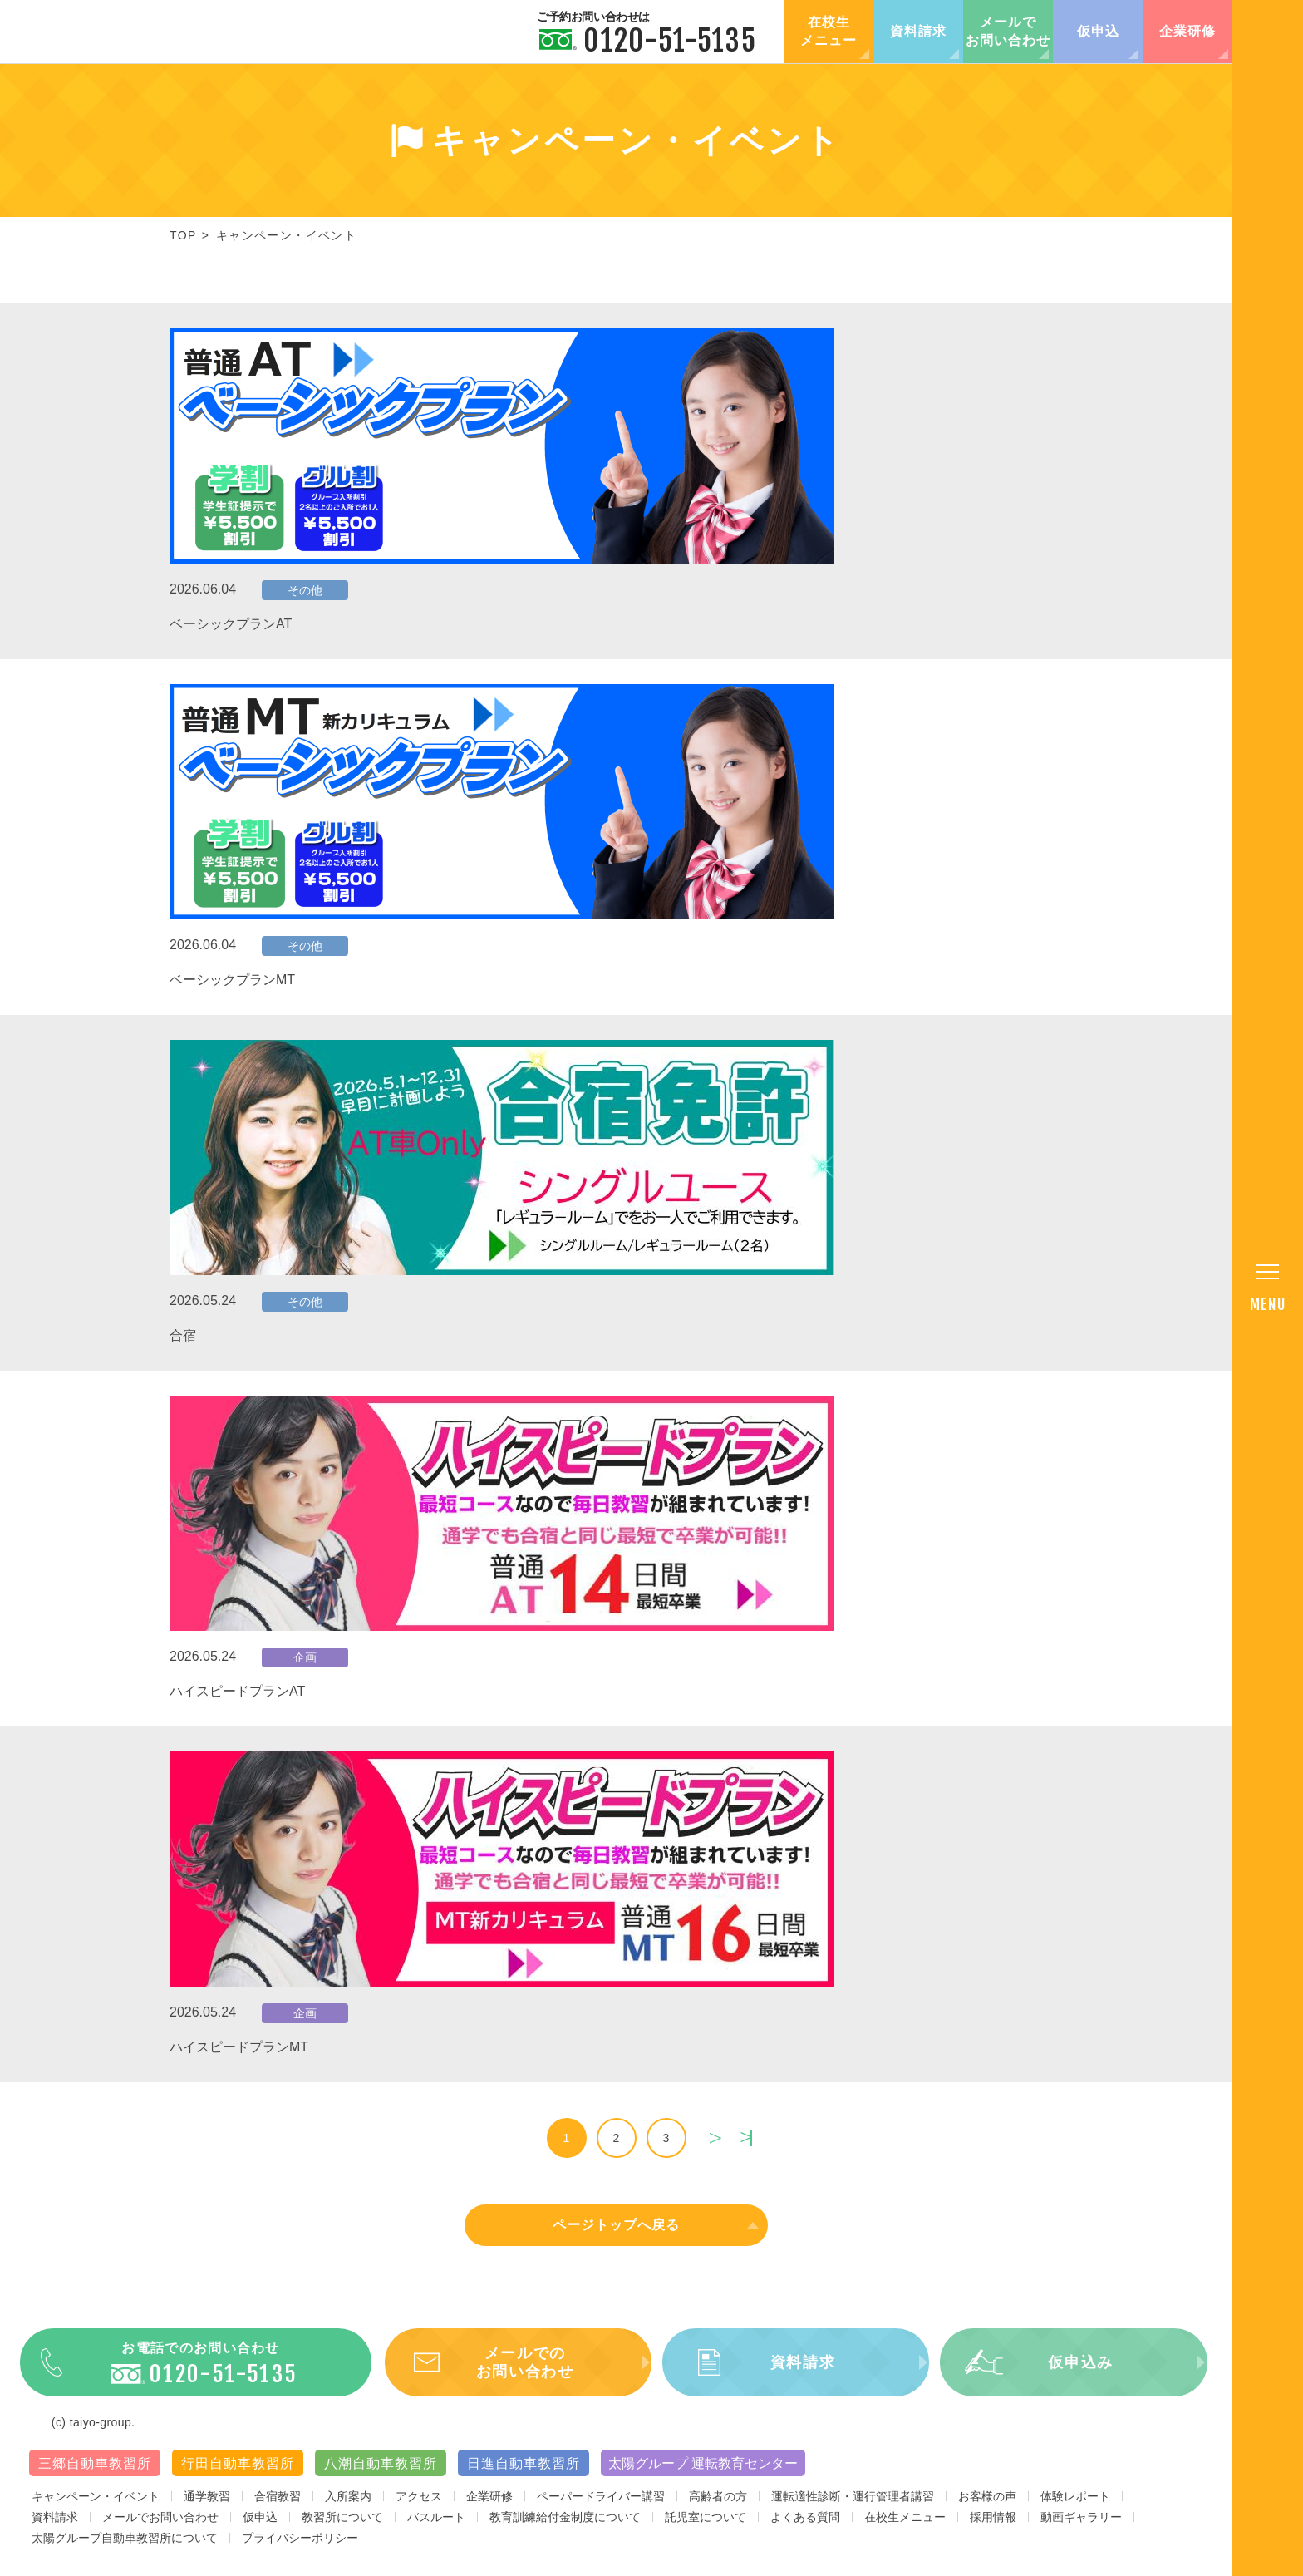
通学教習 (207, 2507)
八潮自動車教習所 (380, 2475)
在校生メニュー (828, 31)
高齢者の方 (718, 2507)
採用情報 (993, 2528)
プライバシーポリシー (300, 2549)
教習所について (342, 2528)
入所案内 (348, 2507)
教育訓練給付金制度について (565, 2528)
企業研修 (1187, 31)
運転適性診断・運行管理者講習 (852, 2507)
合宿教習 (277, 2507)
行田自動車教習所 (237, 2475)
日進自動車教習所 (523, 2475)
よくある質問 (805, 2528)
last (746, 2138)
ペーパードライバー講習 (601, 2507)
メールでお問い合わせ (1008, 31)
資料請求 (918, 31)
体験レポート (1075, 2507)
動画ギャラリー (1081, 2528)
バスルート (436, 2528)
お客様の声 (987, 2507)
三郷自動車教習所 (94, 2475)
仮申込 (1098, 31)
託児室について (705, 2528)
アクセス (419, 2507)
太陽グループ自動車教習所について (125, 2549)
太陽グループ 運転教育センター (703, 2475)
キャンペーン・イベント (96, 2507)
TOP (183, 235)
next (715, 2138)
